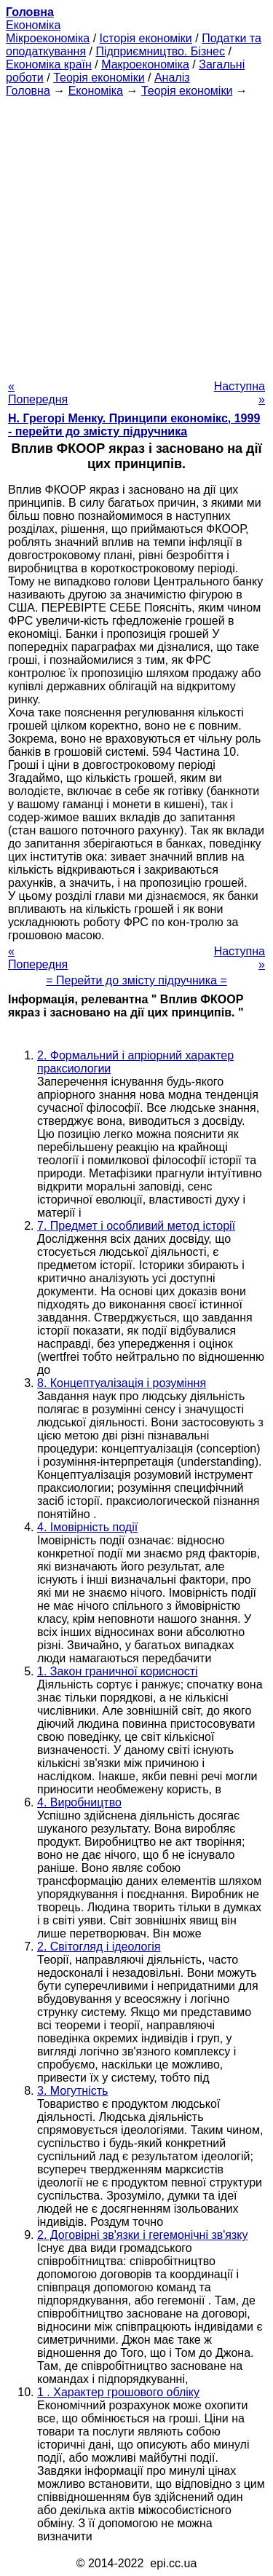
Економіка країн (49, 64)
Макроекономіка (145, 64)
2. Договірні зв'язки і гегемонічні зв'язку (142, 2235)
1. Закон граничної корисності (117, 1671)
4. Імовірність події (87, 1527)
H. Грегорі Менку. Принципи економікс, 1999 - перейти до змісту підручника (134, 425)
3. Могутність (72, 2091)
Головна (28, 90)
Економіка (33, 25)
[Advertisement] (136, 234)
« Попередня (38, 393)
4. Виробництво (79, 1802)
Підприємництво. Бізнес (160, 51)
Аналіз (172, 77)
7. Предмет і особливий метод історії (136, 1226)
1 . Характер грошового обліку (118, 2392)
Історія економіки (146, 38)
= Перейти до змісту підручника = (136, 980)
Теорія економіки (98, 77)
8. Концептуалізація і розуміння (121, 1383)
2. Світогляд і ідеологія (99, 1946)
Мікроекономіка (48, 38)
